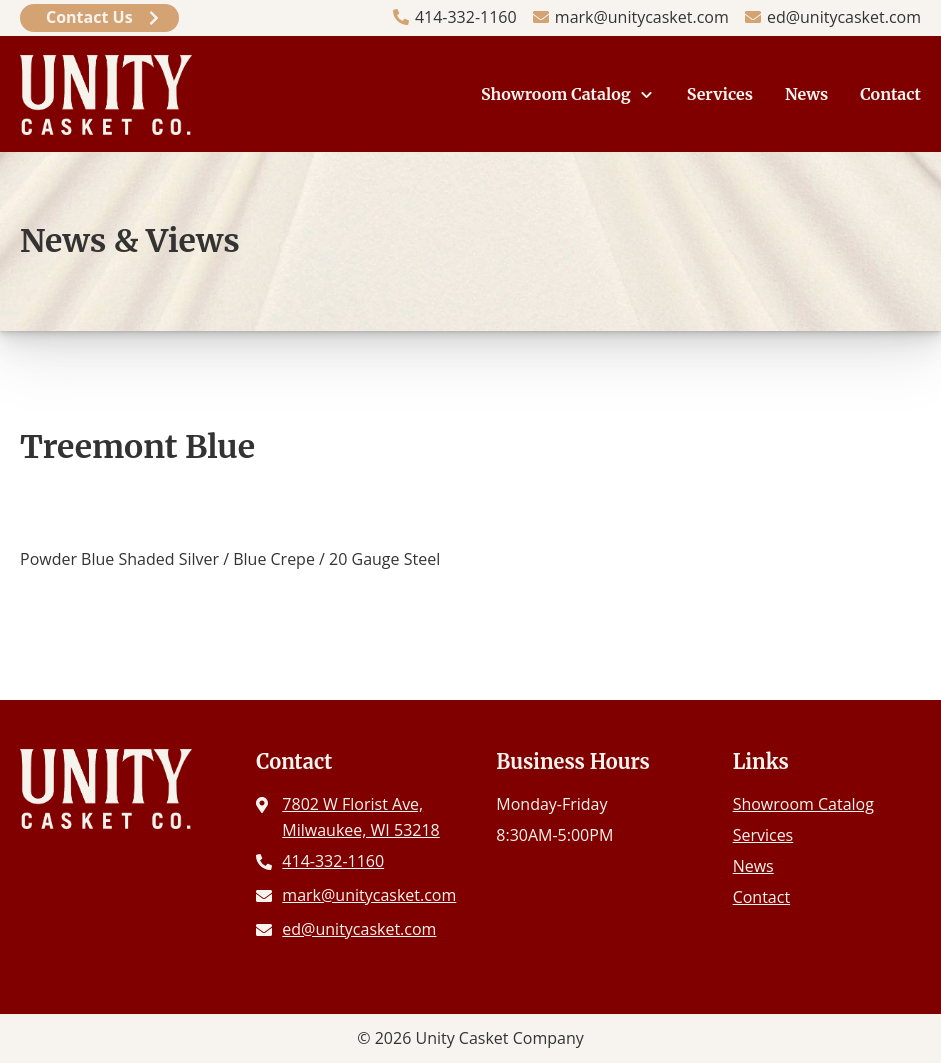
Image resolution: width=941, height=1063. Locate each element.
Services (720, 94)
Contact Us (89, 17)
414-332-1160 (466, 17)
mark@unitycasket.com (642, 17)
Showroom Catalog (556, 94)
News (806, 94)
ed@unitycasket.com (844, 17)
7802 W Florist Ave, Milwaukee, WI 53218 (360, 817)
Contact (890, 94)
